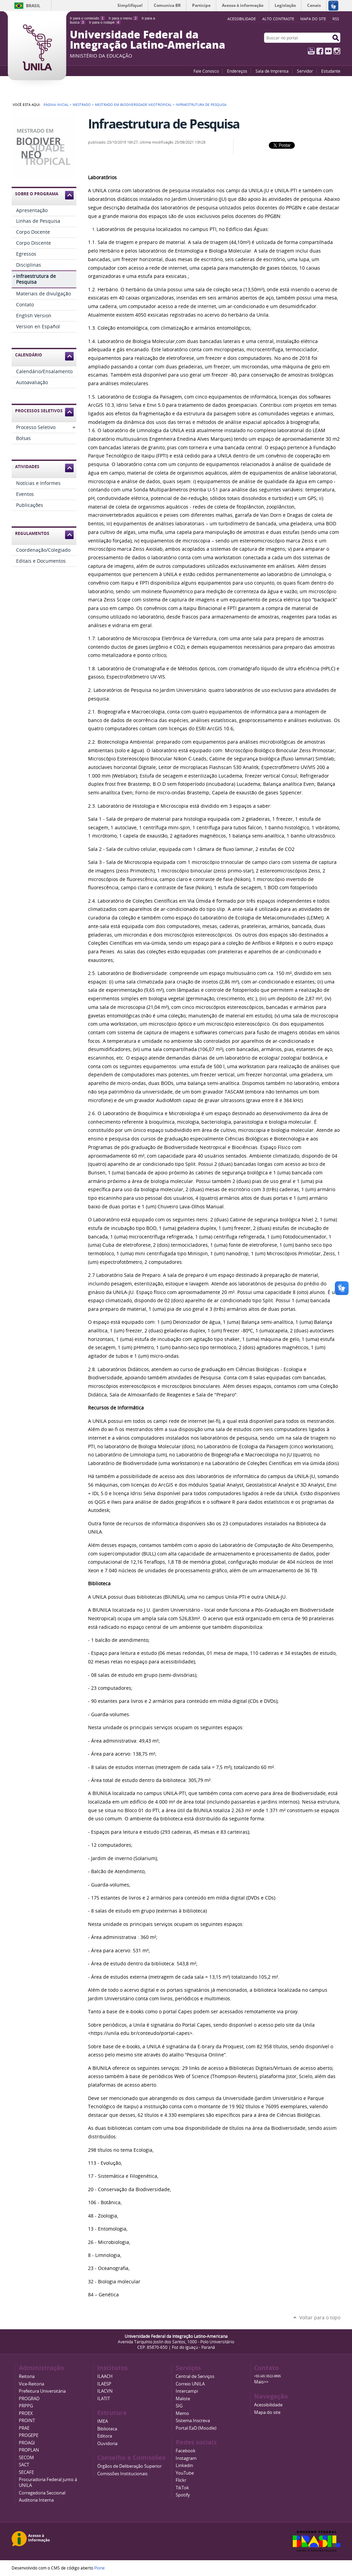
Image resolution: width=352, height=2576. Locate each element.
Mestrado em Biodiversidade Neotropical (133, 104)
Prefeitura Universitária (42, 2391)
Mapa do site (313, 18)
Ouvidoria (107, 2443)
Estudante (330, 71)
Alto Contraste (278, 18)
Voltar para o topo (319, 2317)
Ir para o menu (123, 18)
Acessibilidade (268, 2405)
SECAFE (26, 2472)
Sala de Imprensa (272, 71)
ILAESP (104, 2384)
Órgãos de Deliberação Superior (129, 2466)
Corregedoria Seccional (42, 2493)
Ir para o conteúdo (87, 18)
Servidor (305, 71)
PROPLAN (29, 2450)
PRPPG (26, 2406)
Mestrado (82, 104)
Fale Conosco (206, 71)
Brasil (33, 6)
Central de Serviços (195, 2376)
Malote (183, 2399)
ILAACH (105, 2376)
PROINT (27, 2421)
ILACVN (105, 2391)
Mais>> (261, 2382)
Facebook (319, 51)
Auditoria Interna (36, 2500)
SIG (179, 2406)
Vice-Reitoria (31, 2384)
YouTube (311, 51)
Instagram (337, 51)
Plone (99, 2568)
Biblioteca (107, 2429)
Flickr (328, 51)
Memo (182, 2413)
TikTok (182, 2488)
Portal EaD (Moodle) (196, 2428)
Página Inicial (55, 104)
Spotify (183, 2495)
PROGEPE (28, 2435)
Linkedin (184, 2465)
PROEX (26, 2413)
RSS (335, 18)
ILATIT (103, 2399)
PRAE (24, 2428)
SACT (24, 2465)
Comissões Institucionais (122, 2474)
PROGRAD (29, 2399)
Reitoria (27, 2376)
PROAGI (27, 2443)
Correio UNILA (190, 2384)
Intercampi (187, 2391)
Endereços (237, 71)
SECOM (26, 2458)
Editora (104, 2436)
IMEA (102, 2421)
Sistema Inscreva (193, 2421)
